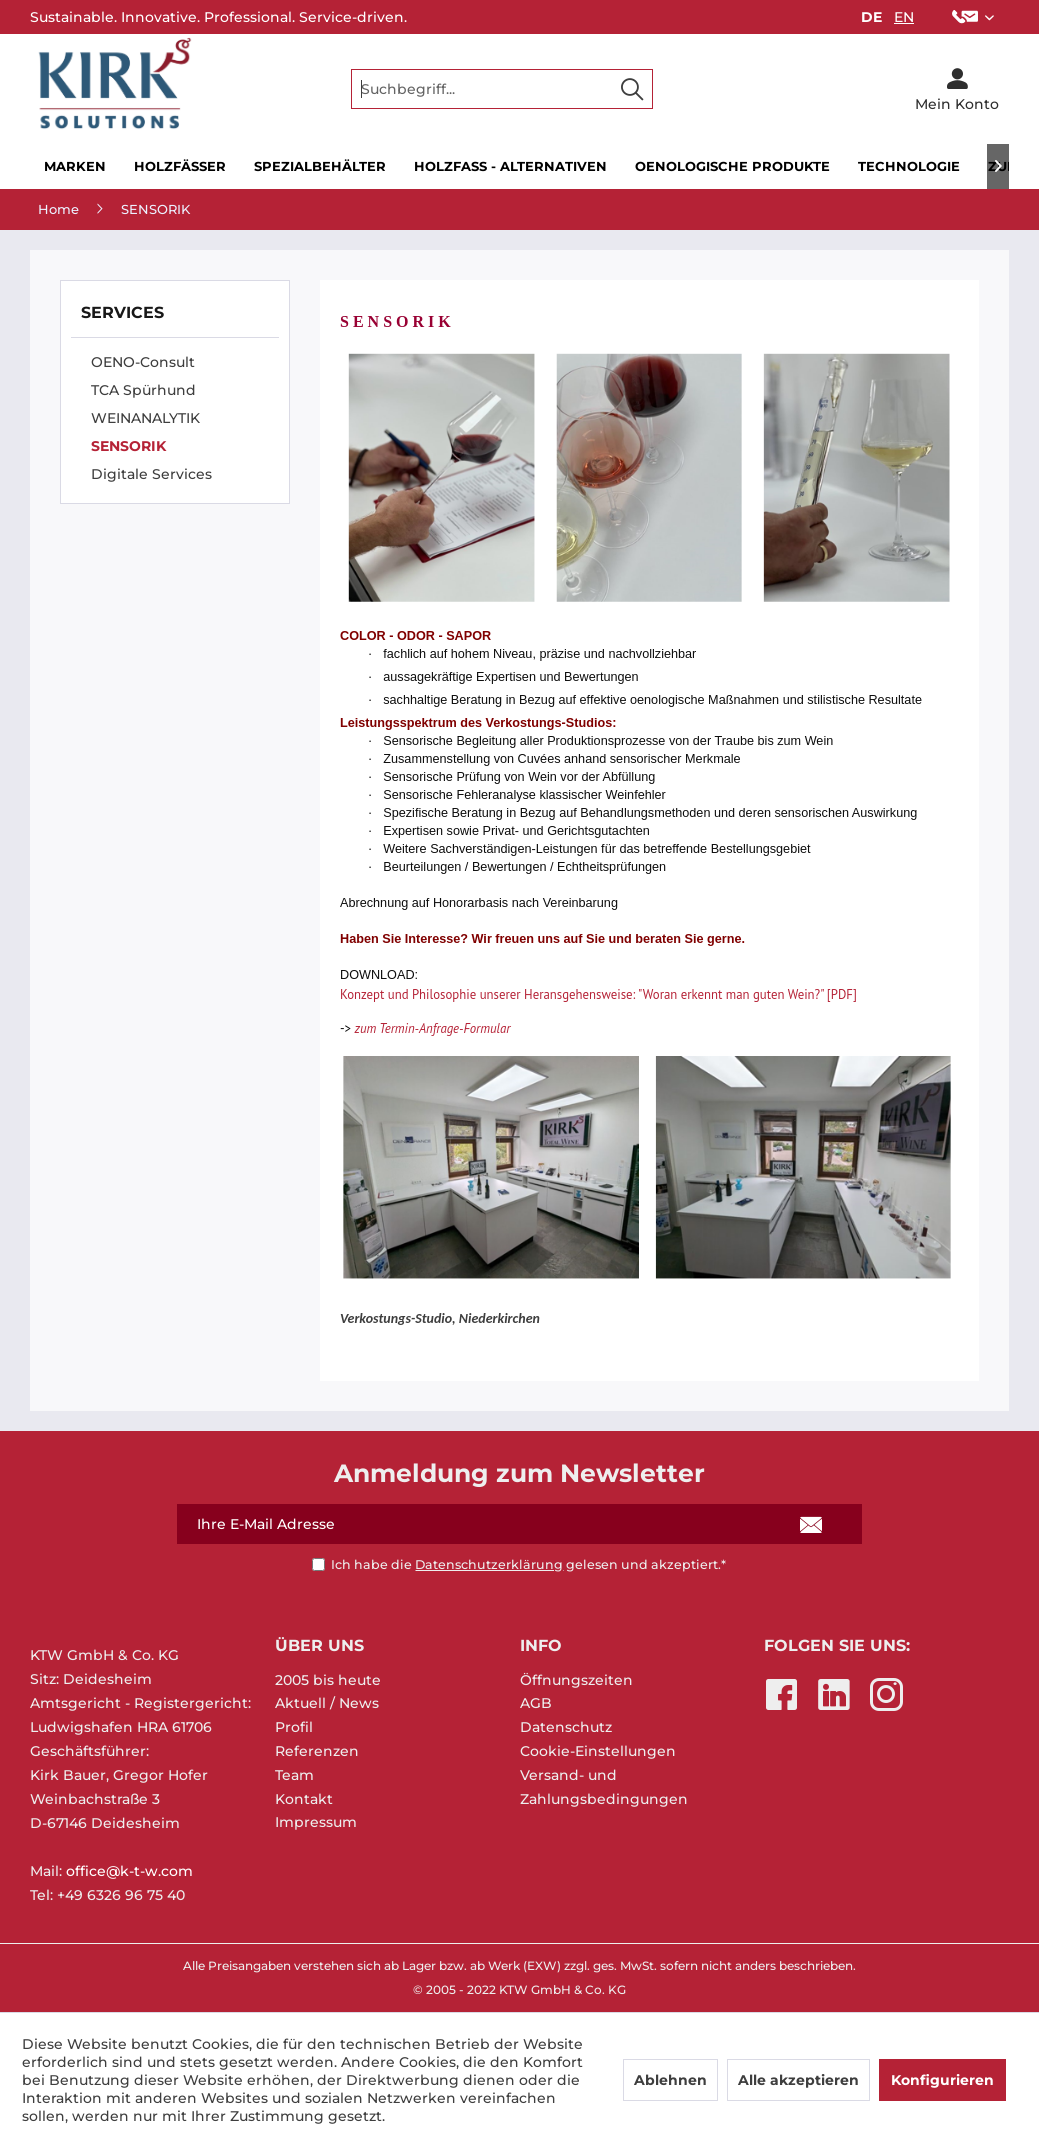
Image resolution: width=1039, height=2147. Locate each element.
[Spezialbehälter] (320, 166)
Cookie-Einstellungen (598, 1751)
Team (294, 1775)
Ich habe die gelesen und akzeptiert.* (528, 1564)
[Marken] (75, 166)
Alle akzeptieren (798, 2080)
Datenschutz (566, 1727)
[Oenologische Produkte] (732, 166)
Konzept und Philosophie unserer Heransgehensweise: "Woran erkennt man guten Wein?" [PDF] (598, 994)
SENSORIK (128, 446)
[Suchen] (632, 89)
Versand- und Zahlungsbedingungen (604, 1787)
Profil (294, 1727)
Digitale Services (151, 474)
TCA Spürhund (143, 390)
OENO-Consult (143, 362)
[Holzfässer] (180, 166)
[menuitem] (973, 17)
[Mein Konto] (957, 89)
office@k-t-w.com (129, 1871)
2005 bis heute (328, 1680)
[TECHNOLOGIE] (909, 166)
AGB (536, 1703)
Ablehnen (670, 2080)
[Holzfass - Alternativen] (510, 166)
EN (904, 17)
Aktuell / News (327, 1703)
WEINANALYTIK (145, 418)
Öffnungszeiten (576, 1680)
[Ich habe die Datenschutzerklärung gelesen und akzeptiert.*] (318, 1564)
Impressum (316, 1822)
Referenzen (317, 1751)
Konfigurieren (942, 2080)
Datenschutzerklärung (489, 1564)
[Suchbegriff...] (502, 89)
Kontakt (304, 1799)
